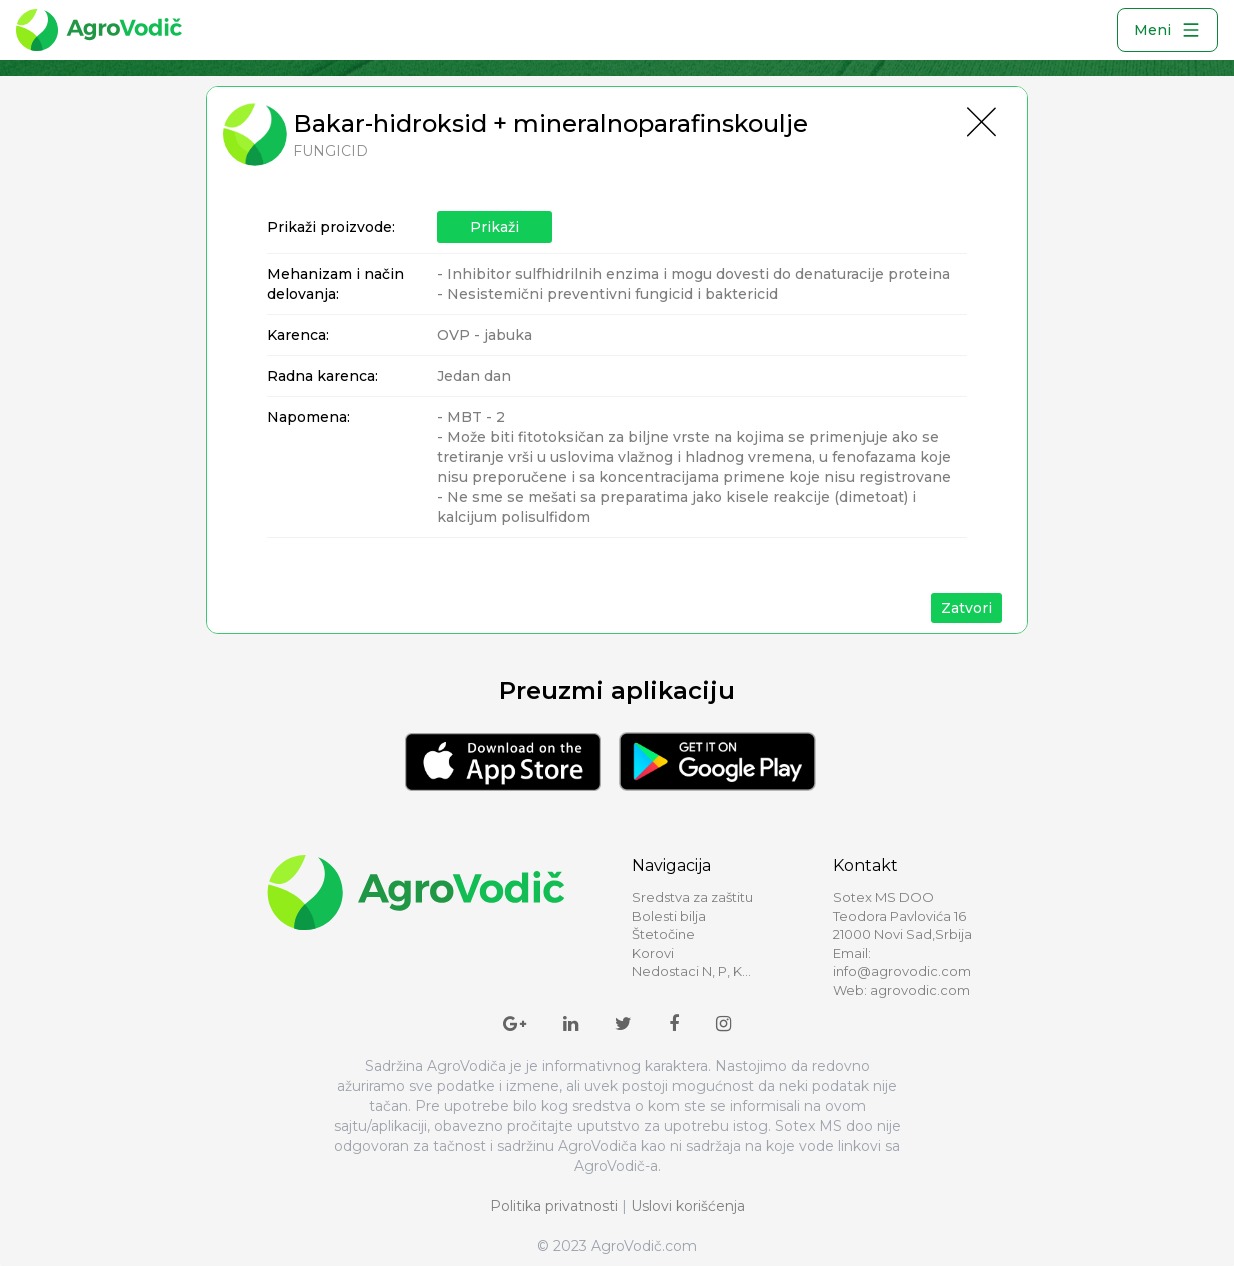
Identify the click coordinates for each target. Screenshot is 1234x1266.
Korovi (653, 953)
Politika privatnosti (554, 1206)
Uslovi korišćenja (688, 1206)
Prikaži (494, 227)
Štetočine (663, 934)
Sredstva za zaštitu (692, 897)
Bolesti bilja (669, 916)
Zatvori (966, 608)
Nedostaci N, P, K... (691, 971)
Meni (1167, 30)
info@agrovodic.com (902, 971)
